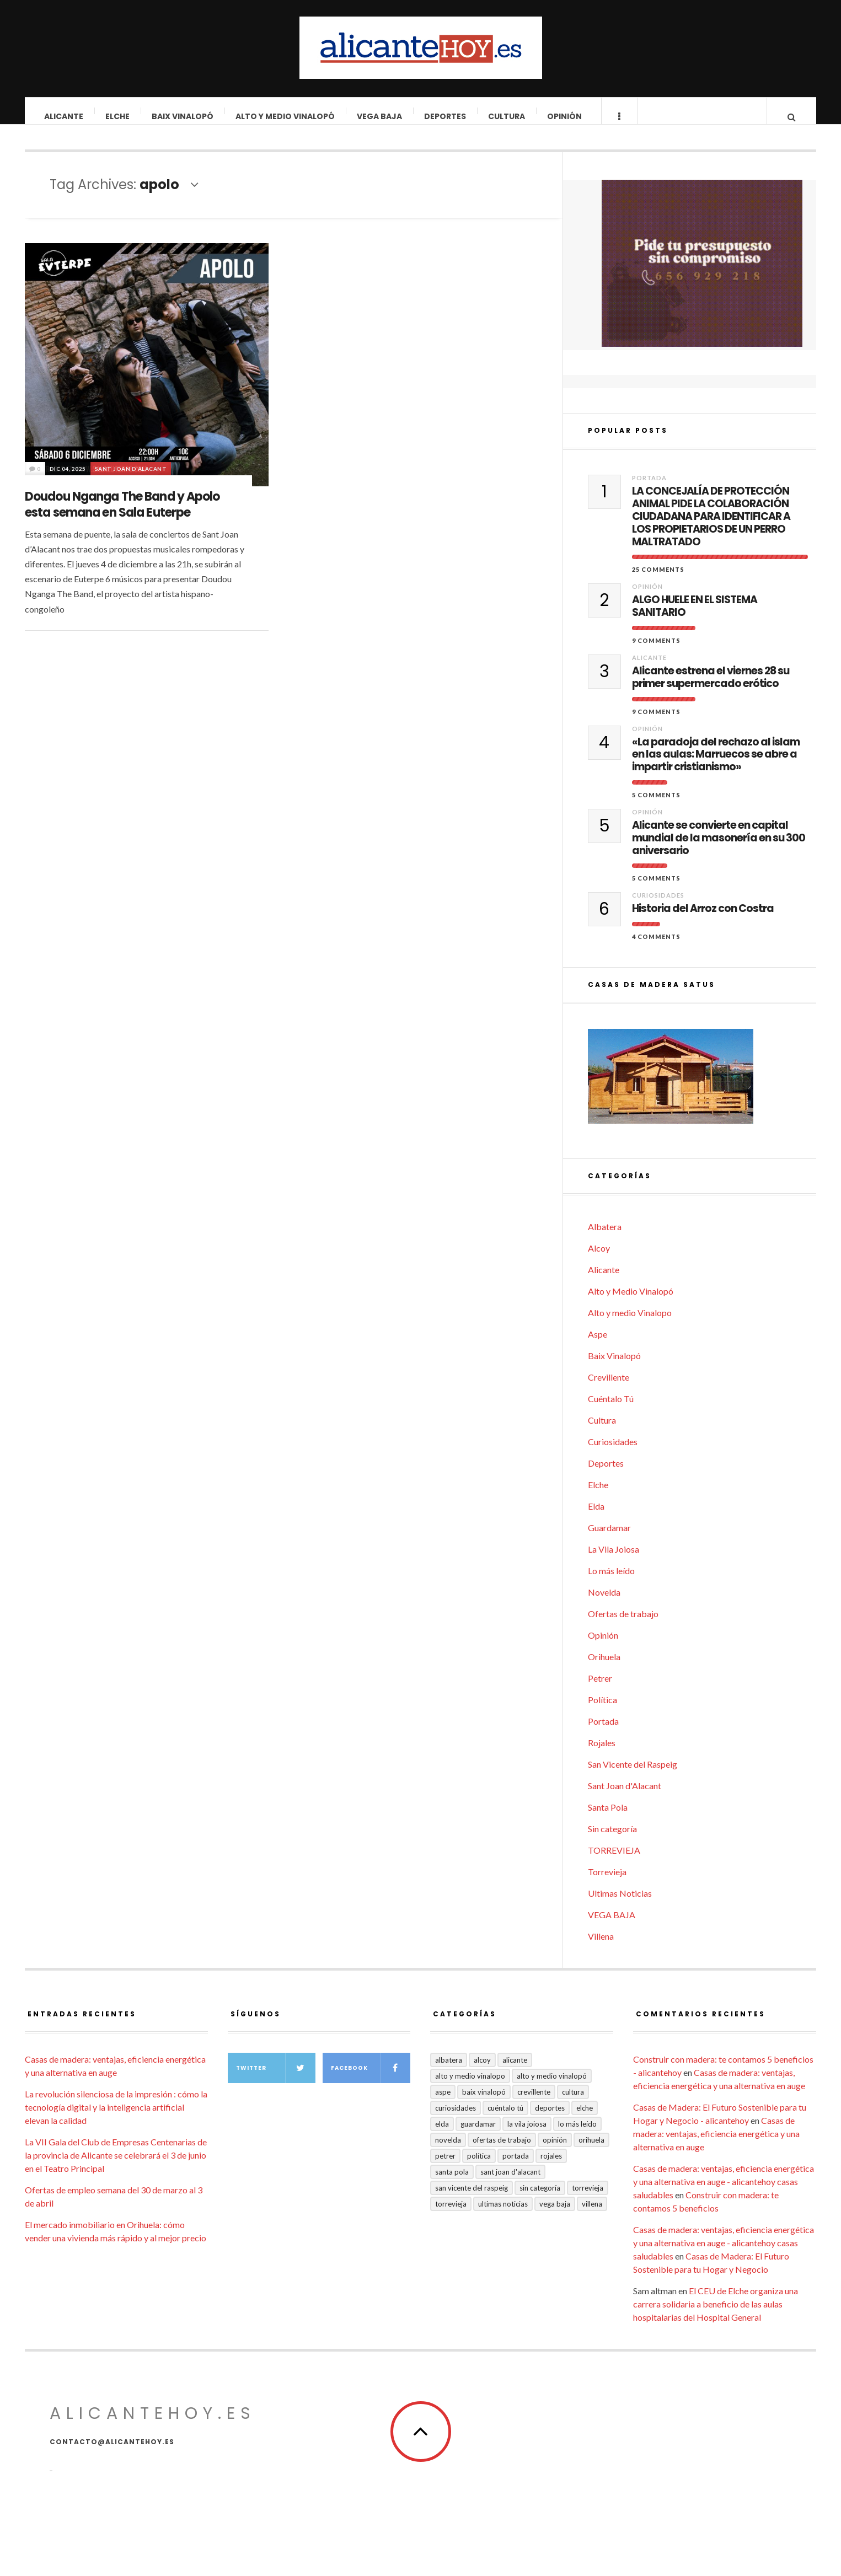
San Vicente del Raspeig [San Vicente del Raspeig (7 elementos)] (471, 2198)
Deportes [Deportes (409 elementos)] (550, 2119)
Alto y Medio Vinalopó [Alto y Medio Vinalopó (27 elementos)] (552, 2087)
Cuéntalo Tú (611, 1409)
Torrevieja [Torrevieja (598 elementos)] (587, 2198)
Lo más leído (611, 1581)
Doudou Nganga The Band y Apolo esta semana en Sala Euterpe (122, 515)
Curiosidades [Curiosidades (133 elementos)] (455, 2119)
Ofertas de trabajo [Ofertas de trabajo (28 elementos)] (502, 2150)
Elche (118, 116)
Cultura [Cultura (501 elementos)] (573, 2103)
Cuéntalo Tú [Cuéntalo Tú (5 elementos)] (505, 2119)
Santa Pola (608, 1818)
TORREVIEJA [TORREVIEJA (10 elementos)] (451, 2214)
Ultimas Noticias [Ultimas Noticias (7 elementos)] (503, 2214)
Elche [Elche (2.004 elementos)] (584, 2119)
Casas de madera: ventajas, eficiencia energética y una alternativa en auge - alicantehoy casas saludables (723, 2192)
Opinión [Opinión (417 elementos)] (555, 2150)
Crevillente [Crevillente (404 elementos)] (533, 2103)
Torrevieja (607, 1882)
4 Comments (656, 947)
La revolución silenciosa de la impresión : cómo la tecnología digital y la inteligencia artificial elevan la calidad (116, 2118)
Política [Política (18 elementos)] (479, 2166)
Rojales (601, 1753)
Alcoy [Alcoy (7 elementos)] (482, 2071)
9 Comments (656, 651)
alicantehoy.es (153, 2424)
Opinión (565, 116)
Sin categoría (612, 1839)
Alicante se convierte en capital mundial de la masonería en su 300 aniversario (718, 849)
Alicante (64, 116)
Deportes (446, 116)
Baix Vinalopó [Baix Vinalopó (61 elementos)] (484, 2103)
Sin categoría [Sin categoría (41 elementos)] (539, 2198)
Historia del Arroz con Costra (703, 920)
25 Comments (658, 580)
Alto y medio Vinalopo (630, 1323)
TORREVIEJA (614, 1861)
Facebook (370, 2079)
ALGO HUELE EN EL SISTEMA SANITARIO (694, 617)
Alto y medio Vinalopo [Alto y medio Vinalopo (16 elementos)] (470, 2087)
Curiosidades (658, 906)
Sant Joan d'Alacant (131, 479)
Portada (649, 488)
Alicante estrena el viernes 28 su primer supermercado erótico (710, 688)
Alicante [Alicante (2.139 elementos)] (514, 2071)
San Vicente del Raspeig (632, 1775)
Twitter (275, 2079)
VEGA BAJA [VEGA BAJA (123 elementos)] (554, 2214)
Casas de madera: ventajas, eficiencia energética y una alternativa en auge (716, 2144)
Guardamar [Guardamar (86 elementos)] (478, 2134)
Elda (596, 1517)
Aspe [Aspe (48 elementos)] (443, 2103)
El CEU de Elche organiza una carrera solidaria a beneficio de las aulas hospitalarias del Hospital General (715, 2314)
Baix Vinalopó (183, 116)
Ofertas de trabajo (623, 1624)
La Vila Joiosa (613, 1560)
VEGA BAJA (380, 116)
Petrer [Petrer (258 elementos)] (445, 2166)
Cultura (507, 116)
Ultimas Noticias (620, 1904)
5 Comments (656, 805)
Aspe (597, 1345)
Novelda (604, 1603)
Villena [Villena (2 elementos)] (592, 2214)
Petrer (600, 1689)
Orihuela (604, 1667)
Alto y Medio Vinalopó (285, 116)
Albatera (605, 1237)
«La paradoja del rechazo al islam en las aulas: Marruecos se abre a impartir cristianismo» (716, 766)
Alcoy (599, 1259)
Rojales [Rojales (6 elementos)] (551, 2166)
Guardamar (609, 1538)
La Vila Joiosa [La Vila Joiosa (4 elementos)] (527, 2134)
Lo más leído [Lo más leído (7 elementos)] (577, 2134)
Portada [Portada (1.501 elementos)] (515, 2166)
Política (602, 1710)
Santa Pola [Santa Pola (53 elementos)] (452, 2182)
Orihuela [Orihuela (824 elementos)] (591, 2150)
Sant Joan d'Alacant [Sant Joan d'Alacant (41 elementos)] (510, 2182)
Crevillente (608, 1388)
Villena (601, 1947)
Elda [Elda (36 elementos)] (442, 2134)
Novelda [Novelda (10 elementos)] (448, 2150)
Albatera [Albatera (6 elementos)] (448, 2071)
